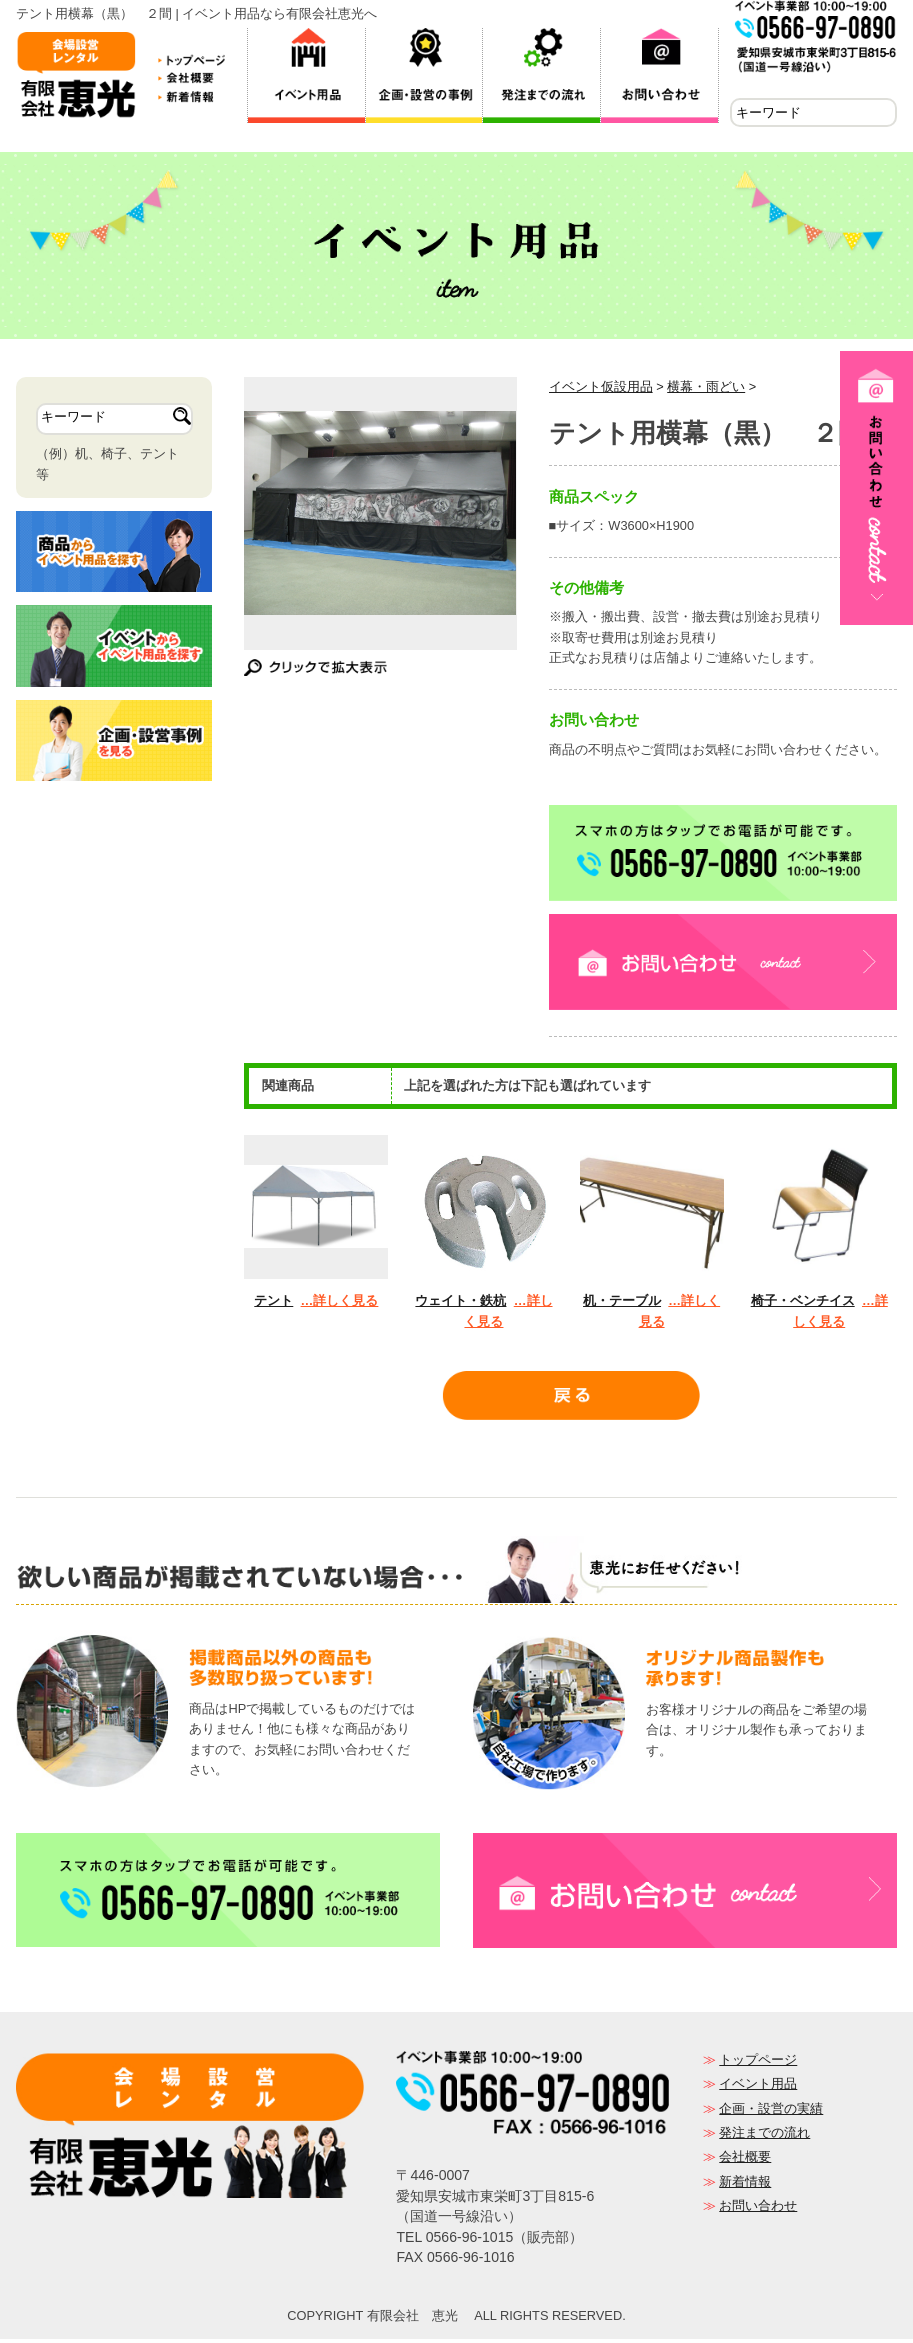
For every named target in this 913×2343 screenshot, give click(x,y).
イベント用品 (758, 2087)
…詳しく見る (340, 1304)
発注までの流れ (764, 2136)
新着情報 (745, 2185)
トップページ (758, 2063)
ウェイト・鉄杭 (460, 1304)
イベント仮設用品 (601, 390)
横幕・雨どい (706, 390)
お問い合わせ (758, 2209)
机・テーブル (622, 1304)
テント (273, 1304)
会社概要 (745, 2160)
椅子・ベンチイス (803, 1304)
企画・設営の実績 (771, 2112)
